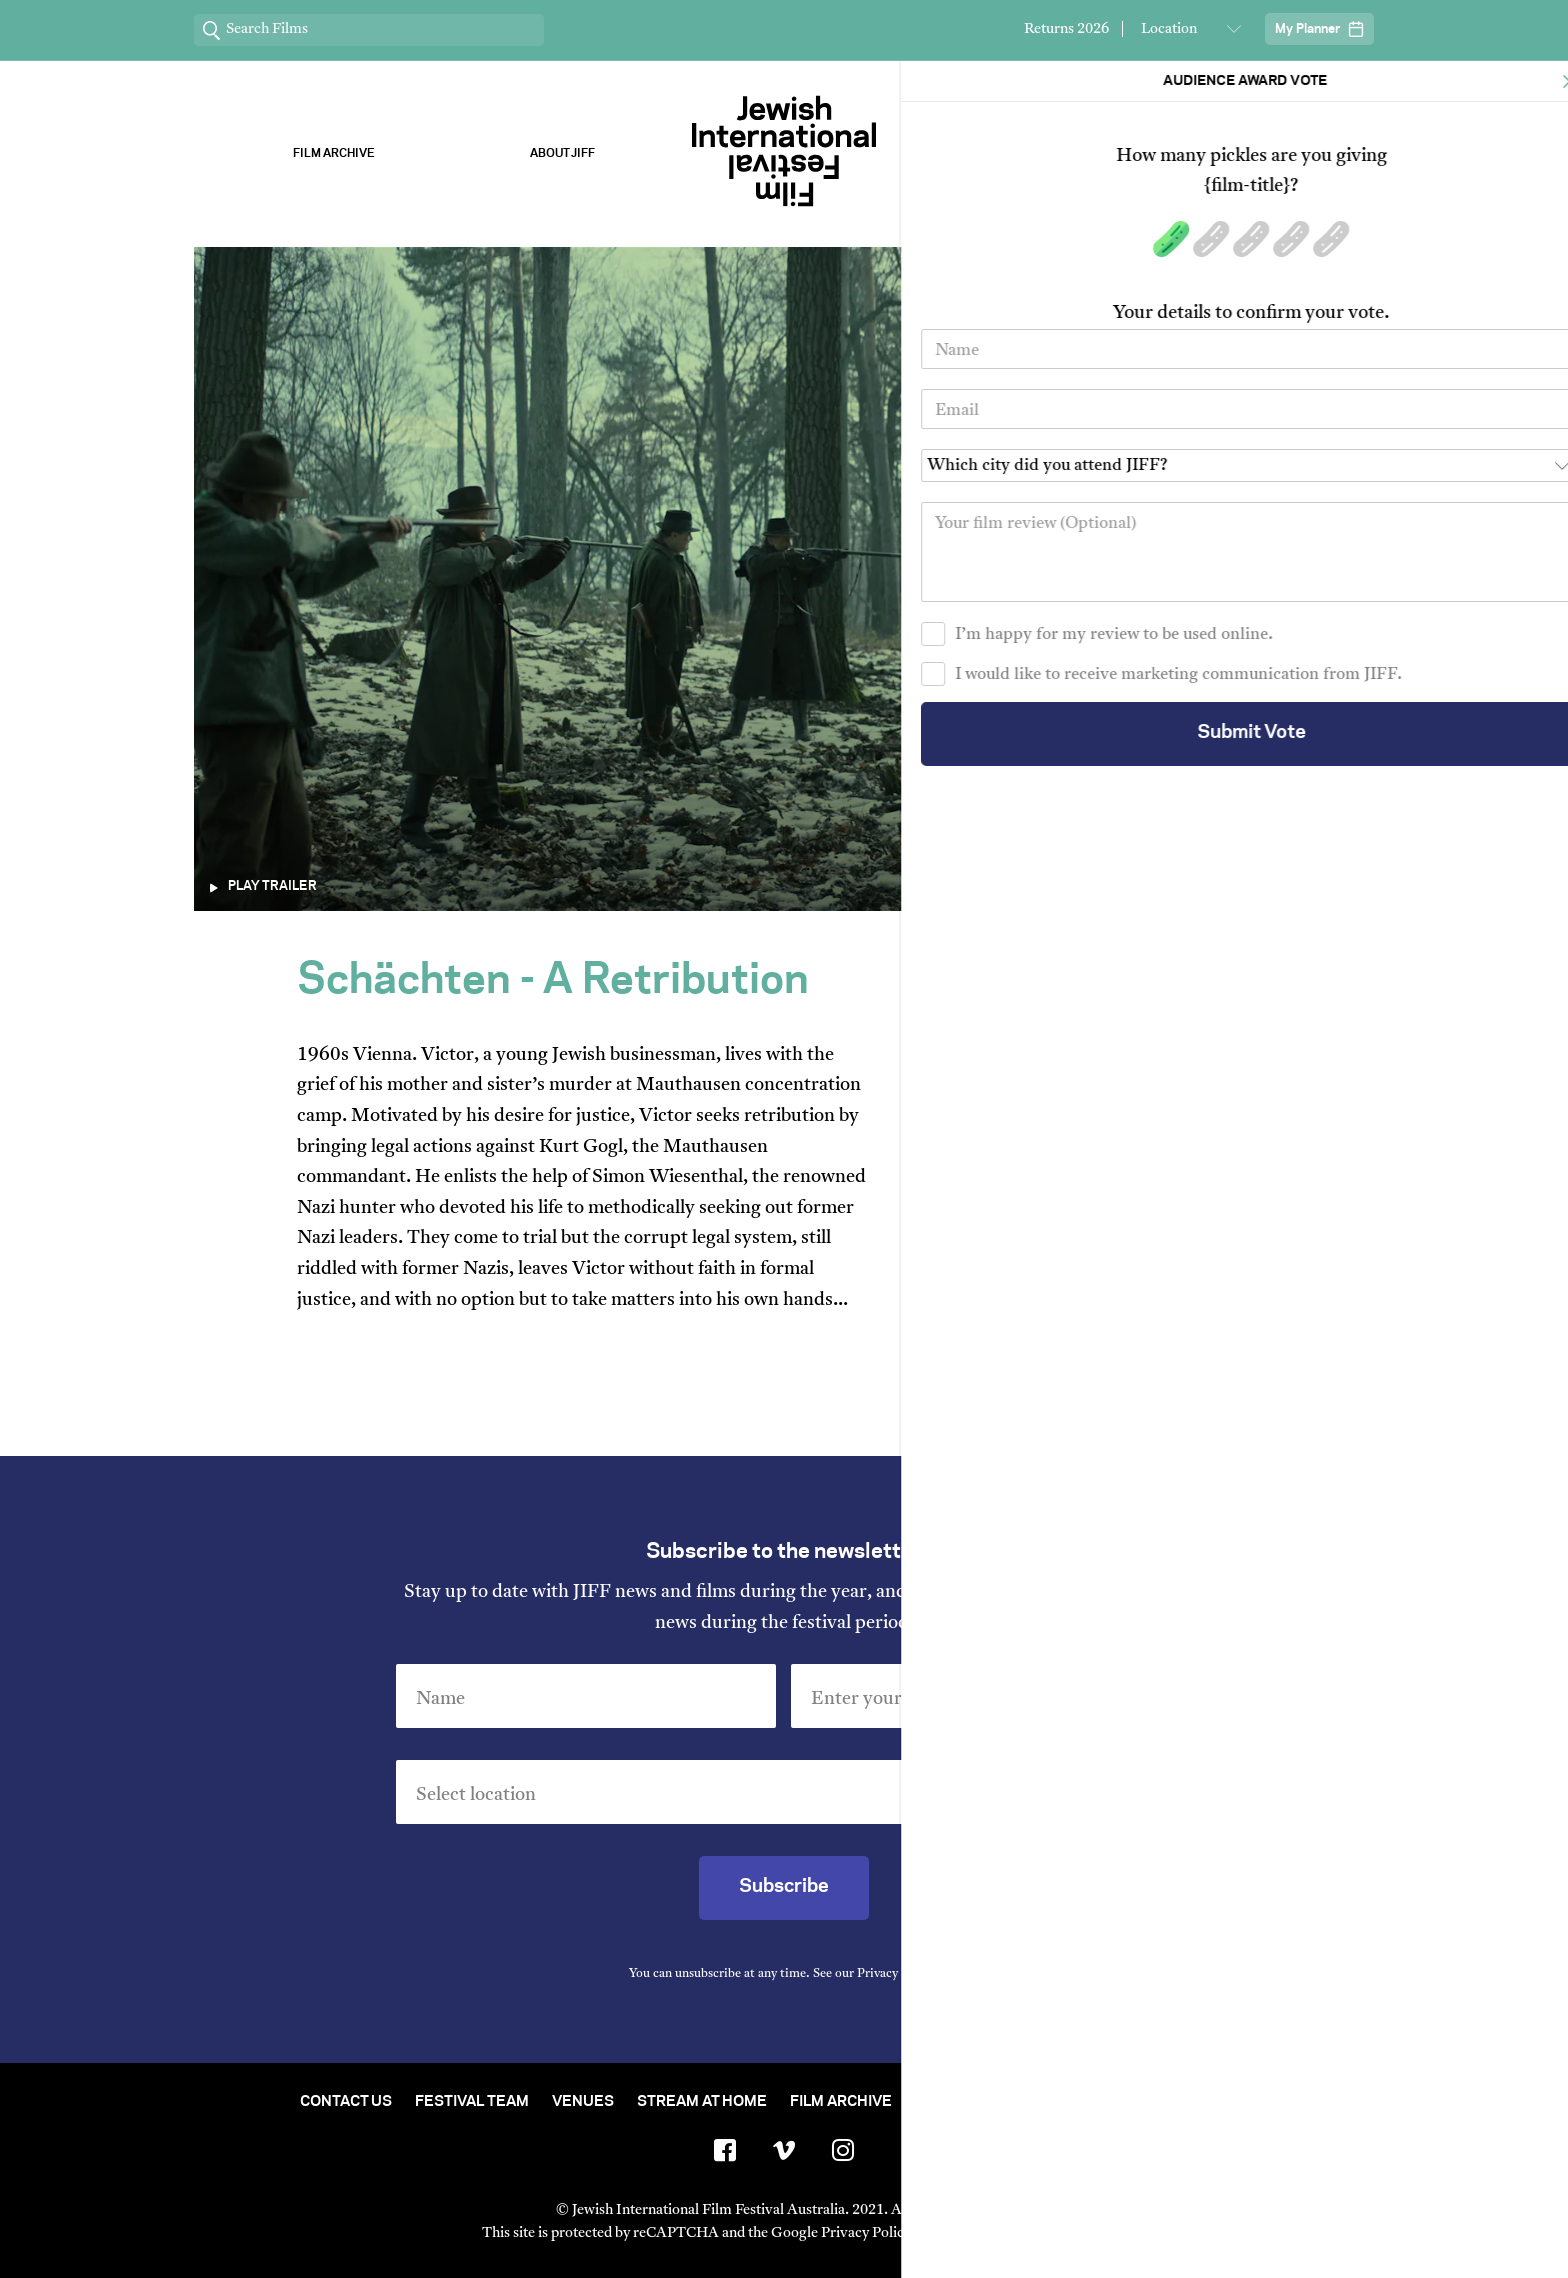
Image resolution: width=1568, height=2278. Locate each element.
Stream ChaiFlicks (1234, 153)
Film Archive (334, 153)
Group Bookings (1136, 2102)
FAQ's (1247, 2102)
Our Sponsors (1006, 153)
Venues (583, 2102)
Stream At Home (702, 2102)
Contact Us (346, 2102)
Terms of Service (993, 2233)
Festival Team (472, 2102)
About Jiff (562, 153)
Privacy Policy (896, 1974)
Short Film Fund (981, 2102)
